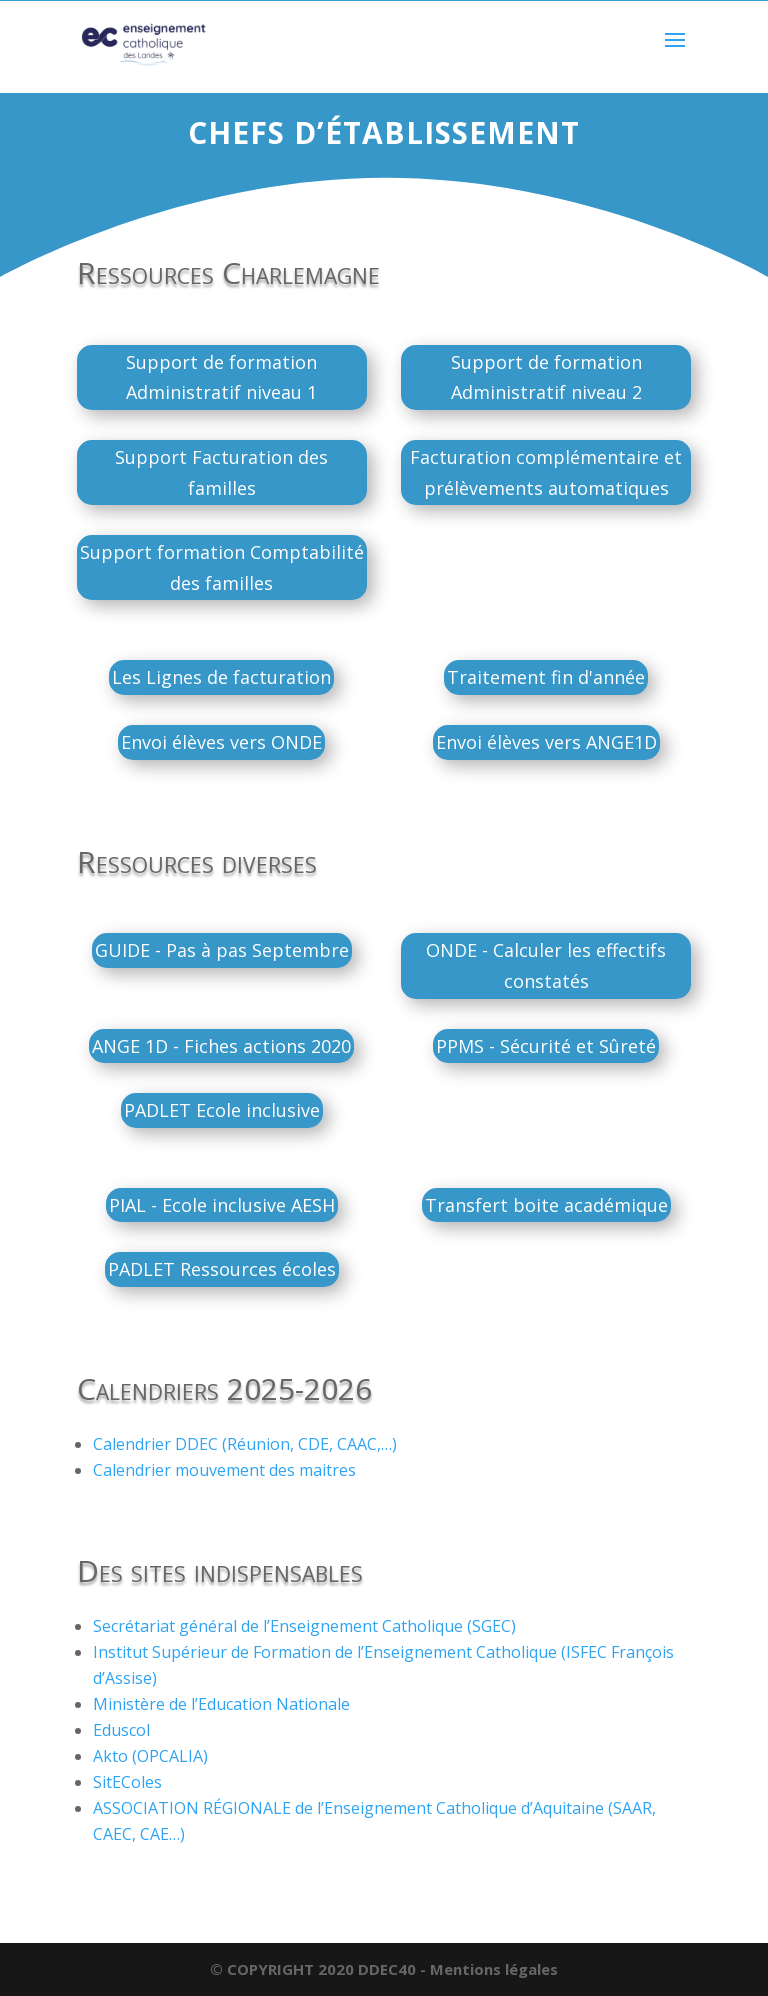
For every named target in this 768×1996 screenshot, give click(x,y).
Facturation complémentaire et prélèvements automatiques (546, 472)
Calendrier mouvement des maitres (224, 1470)
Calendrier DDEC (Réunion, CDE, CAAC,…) (245, 1444)
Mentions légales (494, 1969)
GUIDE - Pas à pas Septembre (222, 950)
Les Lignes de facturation (221, 677)
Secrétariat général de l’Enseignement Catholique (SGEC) (304, 1626)
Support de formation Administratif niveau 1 (221, 377)
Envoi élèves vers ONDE (221, 742)
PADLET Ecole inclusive (222, 1110)
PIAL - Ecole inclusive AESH (222, 1205)
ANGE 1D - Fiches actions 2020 (221, 1046)
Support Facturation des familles (221, 472)
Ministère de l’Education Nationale (221, 1704)
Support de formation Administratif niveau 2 (546, 377)
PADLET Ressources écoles (222, 1269)
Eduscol (121, 1730)
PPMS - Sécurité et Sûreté (546, 1046)
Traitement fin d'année (546, 677)
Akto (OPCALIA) (150, 1756)
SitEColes (127, 1782)
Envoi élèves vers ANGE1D (546, 742)
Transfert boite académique (546, 1205)
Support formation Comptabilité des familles (222, 567)
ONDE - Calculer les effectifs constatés (546, 965)
